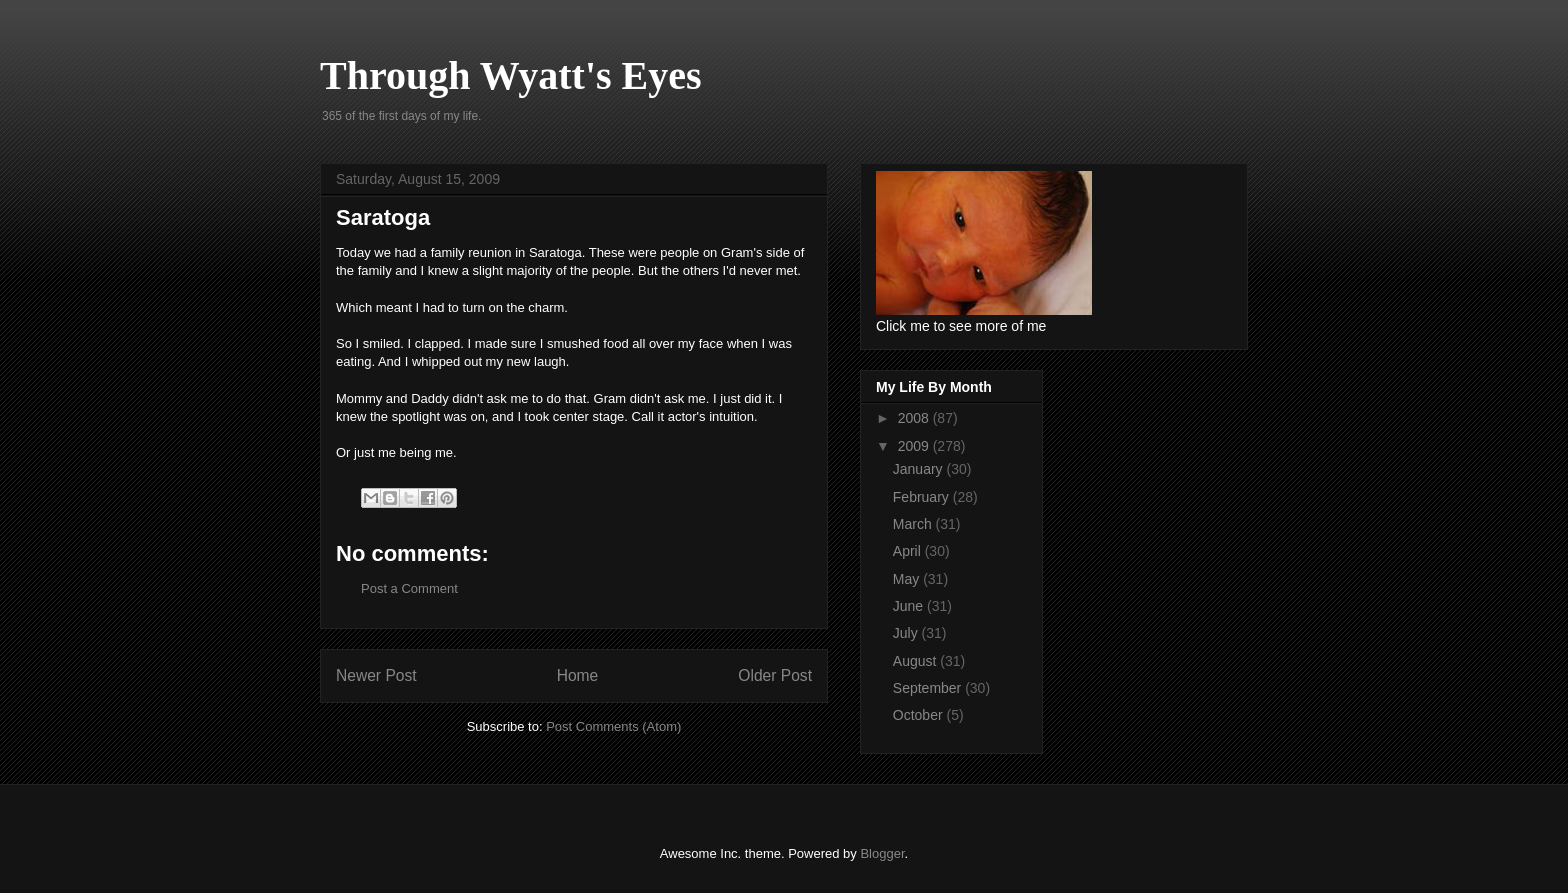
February (923, 497)
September (929, 688)
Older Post (775, 675)
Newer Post (376, 675)
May (908, 579)
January (920, 469)
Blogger (882, 853)
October (920, 715)
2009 (915, 446)
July (907, 633)
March (914, 524)
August (916, 661)
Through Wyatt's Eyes (511, 75)
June (910, 606)
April (909, 551)
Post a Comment (409, 588)
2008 (915, 418)
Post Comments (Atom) (613, 726)
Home (578, 675)
